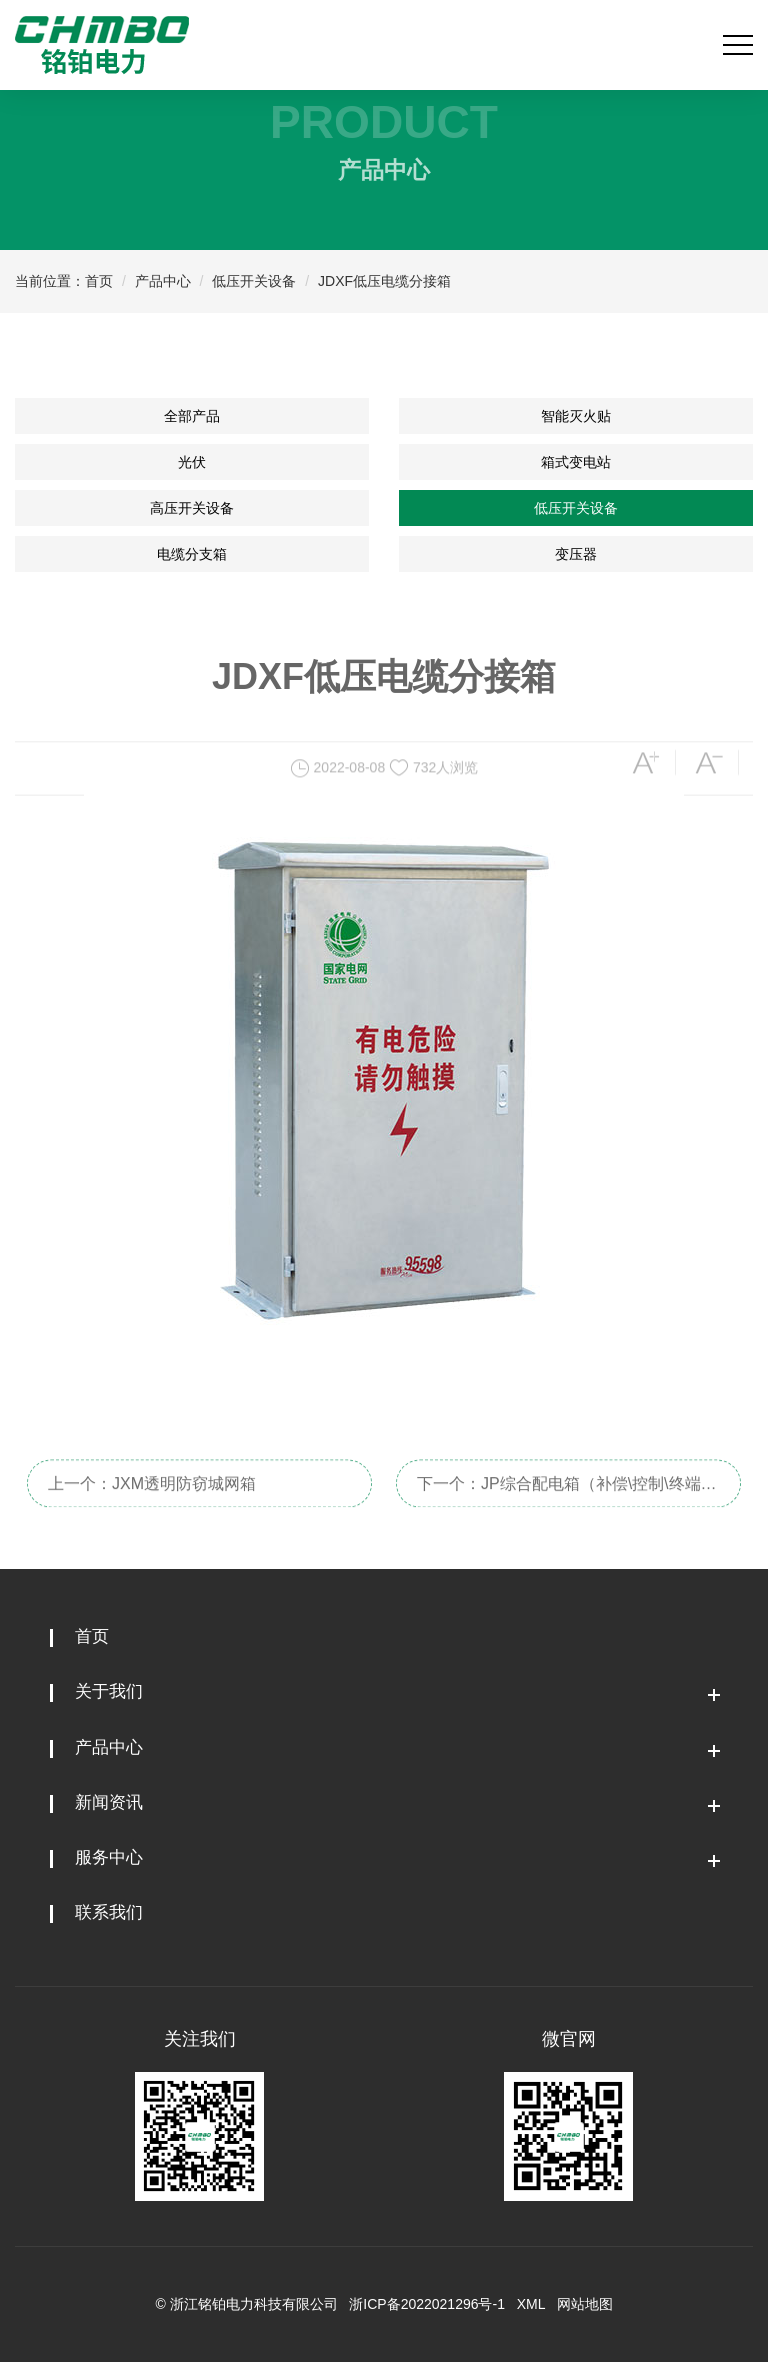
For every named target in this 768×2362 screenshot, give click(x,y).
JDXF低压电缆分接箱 (384, 281)
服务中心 (109, 1857)
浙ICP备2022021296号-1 (427, 2304)
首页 (99, 281)
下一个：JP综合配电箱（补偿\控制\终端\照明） (559, 1504)
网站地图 (585, 2304)
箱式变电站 (576, 462)
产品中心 (163, 281)
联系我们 (109, 1912)
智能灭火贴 (576, 416)
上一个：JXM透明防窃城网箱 (152, 1496)
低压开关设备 (254, 281)
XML (531, 2304)
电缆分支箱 (192, 554)
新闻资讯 (109, 1802)
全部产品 (192, 416)
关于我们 (109, 1691)
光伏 (192, 462)
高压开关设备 (192, 508)
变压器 (576, 554)
